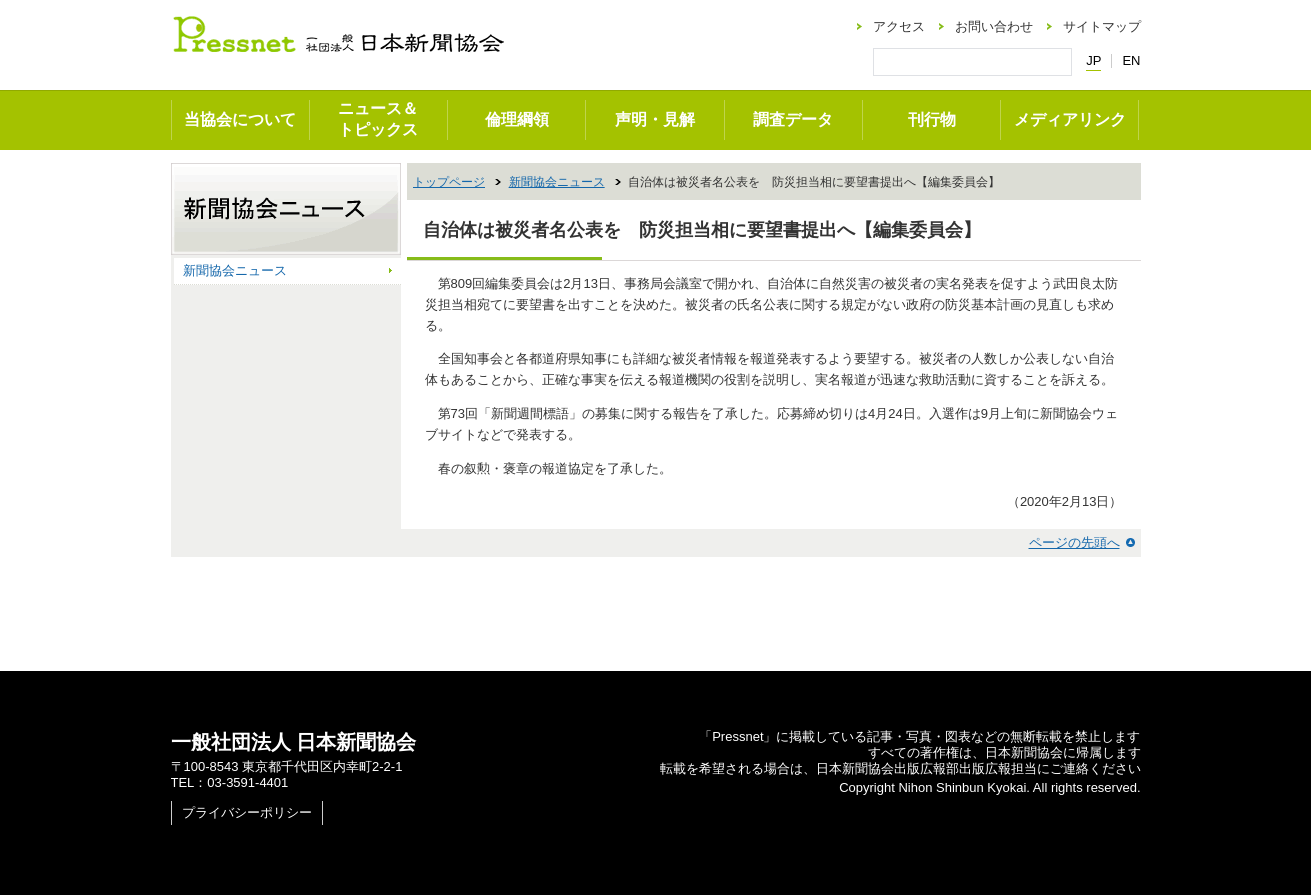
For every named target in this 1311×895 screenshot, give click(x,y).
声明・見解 (655, 119)
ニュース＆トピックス (378, 119)
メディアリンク (1070, 119)
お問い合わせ (994, 26)
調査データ (793, 119)
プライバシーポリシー (247, 812)
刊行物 (932, 119)
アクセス (899, 26)
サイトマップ (1102, 26)
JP (1093, 61)
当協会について (240, 119)
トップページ (449, 182)
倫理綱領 (517, 119)
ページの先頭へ (1074, 542)
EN (1131, 60)
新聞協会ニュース (557, 182)
